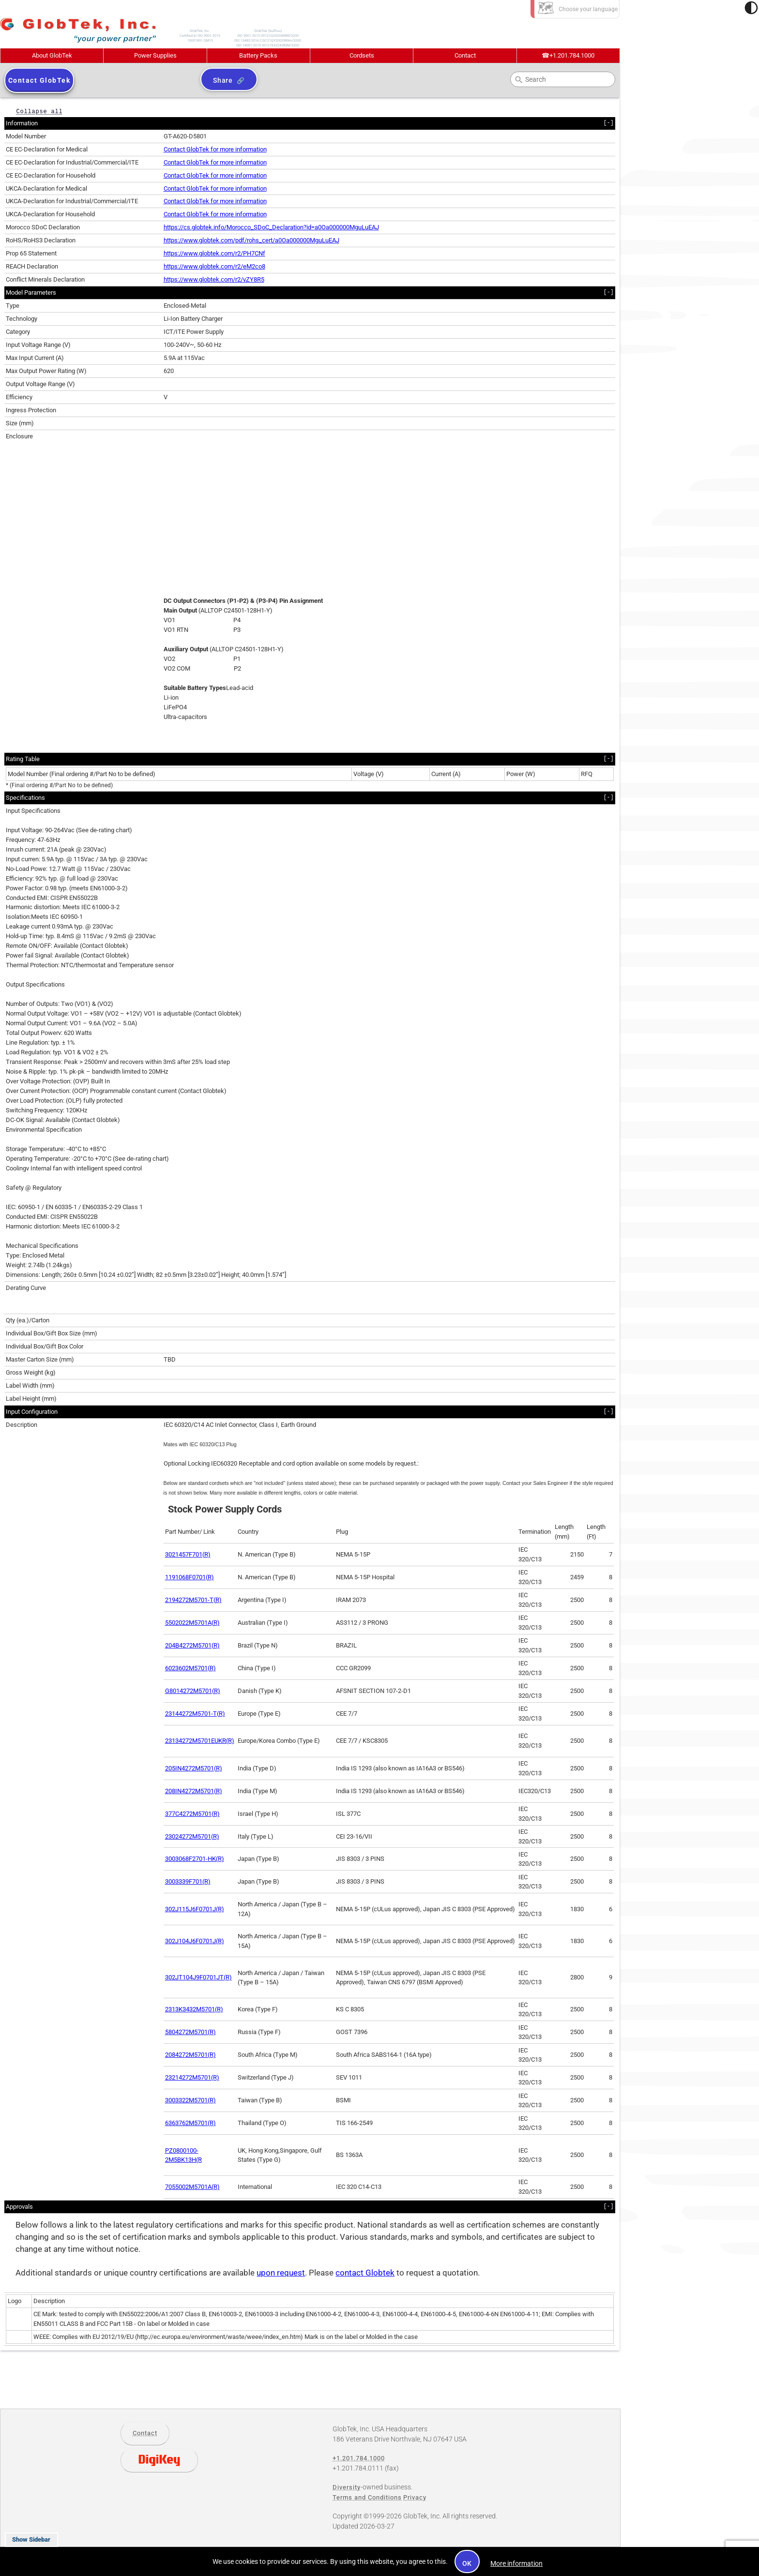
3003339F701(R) (188, 1881)
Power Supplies (155, 55)
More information (516, 2563)
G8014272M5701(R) (192, 1690)
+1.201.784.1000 (568, 55)
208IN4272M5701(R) (193, 1791)
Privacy (414, 2497)
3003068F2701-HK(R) (194, 1858)
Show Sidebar (31, 2539)
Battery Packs (258, 55)
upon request (281, 2272)
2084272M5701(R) (190, 2054)
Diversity (347, 2487)
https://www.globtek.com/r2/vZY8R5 (214, 279)
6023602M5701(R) (190, 1668)
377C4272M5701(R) (192, 1813)
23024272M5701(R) (192, 1836)
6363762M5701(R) (190, 2123)
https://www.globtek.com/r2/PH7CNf (214, 253)
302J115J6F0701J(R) (194, 1909)
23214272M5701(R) (192, 2077)
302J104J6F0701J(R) (194, 1941)
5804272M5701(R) (190, 2032)
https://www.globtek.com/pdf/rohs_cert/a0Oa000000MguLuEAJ (251, 240)
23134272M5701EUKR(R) (199, 1740)
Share (223, 80)
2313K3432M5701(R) (194, 2009)
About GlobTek (52, 55)
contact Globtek (365, 2272)
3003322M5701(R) (190, 2100)
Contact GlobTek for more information (215, 149)
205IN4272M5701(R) (193, 1768)
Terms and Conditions (367, 2497)
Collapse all (39, 111)
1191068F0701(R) (189, 1577)
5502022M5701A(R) (192, 1622)
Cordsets (361, 55)
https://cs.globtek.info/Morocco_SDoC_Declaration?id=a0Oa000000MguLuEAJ (271, 227)
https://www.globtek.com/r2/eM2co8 (214, 266)
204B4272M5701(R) (192, 1645)
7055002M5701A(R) (192, 2186)
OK (467, 2563)
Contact (465, 55)
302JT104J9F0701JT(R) (198, 1977)
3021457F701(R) (188, 1554)
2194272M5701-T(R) (193, 1599)
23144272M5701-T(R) (195, 1713)
